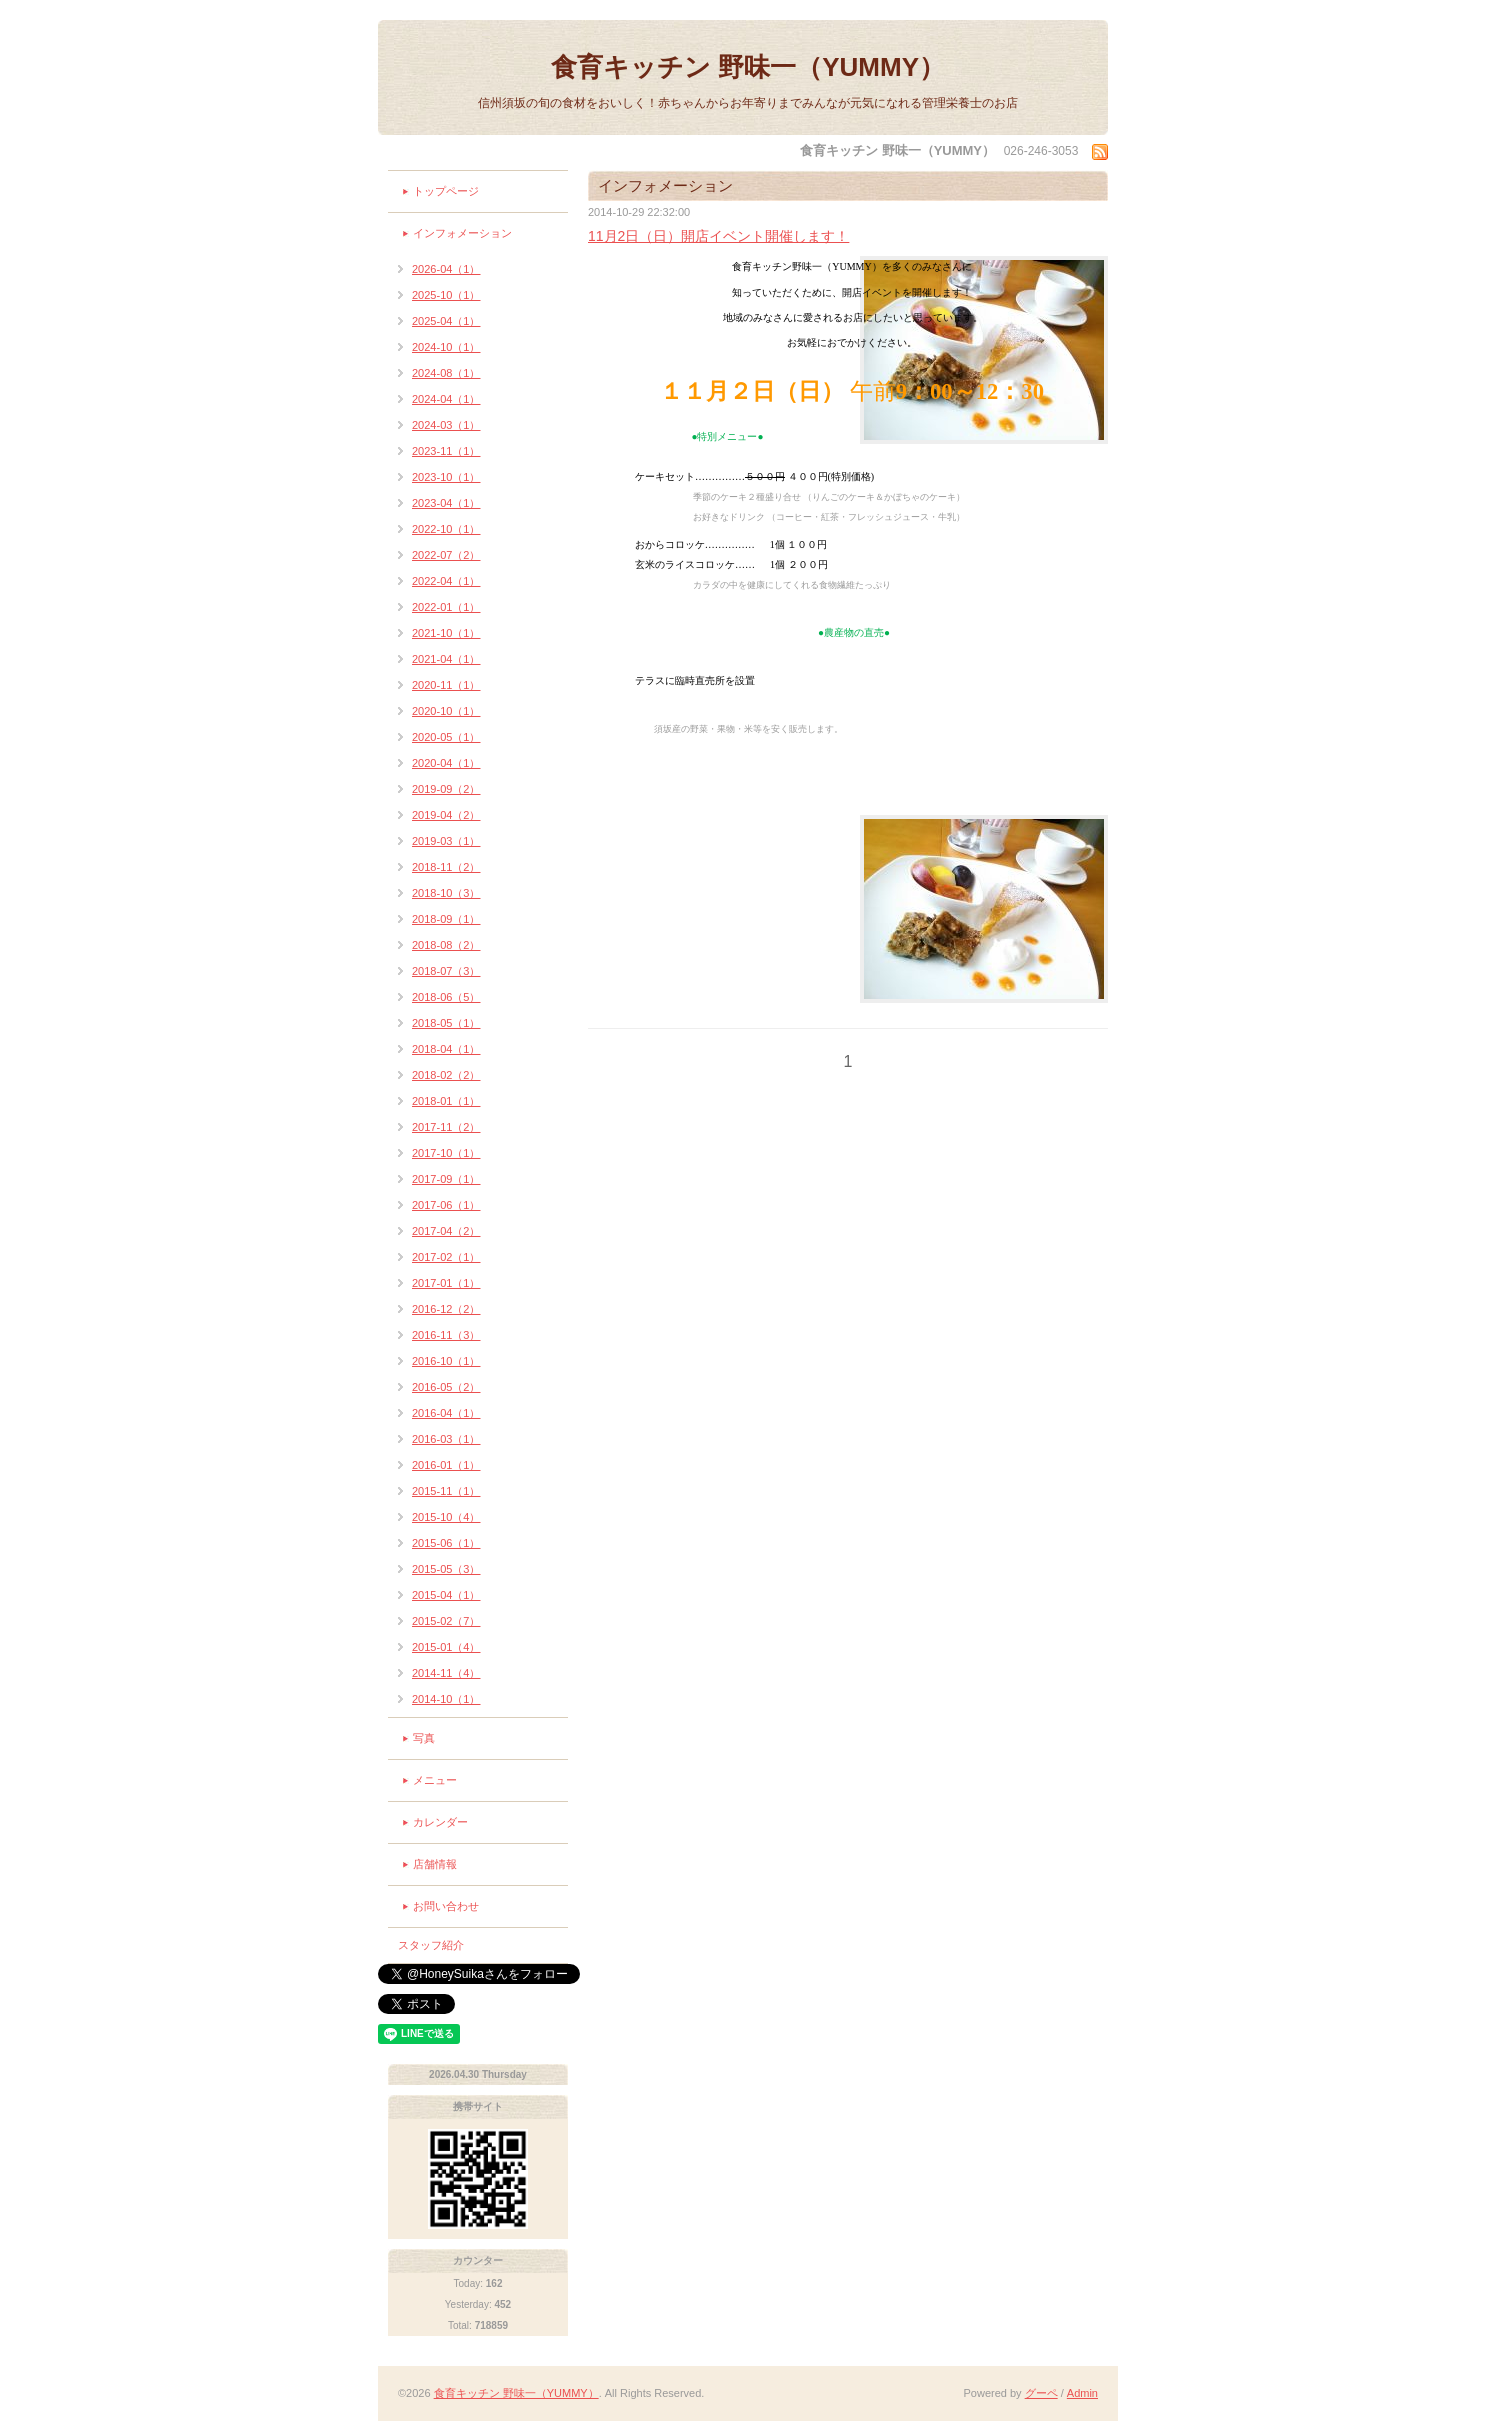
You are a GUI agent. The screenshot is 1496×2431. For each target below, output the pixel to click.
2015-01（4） (446, 1647)
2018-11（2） (446, 867)
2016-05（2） (446, 1387)
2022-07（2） (446, 555)
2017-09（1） (446, 1179)
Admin (1082, 2393)
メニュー (435, 1780)
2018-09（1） (446, 919)
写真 (424, 1738)
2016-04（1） (446, 1413)
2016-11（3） (446, 1335)
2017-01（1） (446, 1283)
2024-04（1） (446, 399)
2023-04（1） (446, 503)
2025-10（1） (446, 295)
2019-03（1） (446, 841)
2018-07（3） (446, 971)
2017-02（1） (446, 1257)
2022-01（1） (446, 607)
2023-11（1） (446, 451)
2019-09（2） (446, 789)
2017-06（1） (446, 1205)
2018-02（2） (446, 1075)
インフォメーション (462, 233)
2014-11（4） (446, 1673)
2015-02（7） (446, 1621)
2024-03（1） (446, 425)
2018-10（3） (446, 893)
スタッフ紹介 (431, 1945)
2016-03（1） (446, 1439)
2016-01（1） (446, 1465)
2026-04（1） (446, 269)
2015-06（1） (446, 1543)
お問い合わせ (446, 1906)
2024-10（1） (446, 347)
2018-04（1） (446, 1049)
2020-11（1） (446, 685)
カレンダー (440, 1822)
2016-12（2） (446, 1309)
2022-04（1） (446, 581)
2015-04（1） (446, 1595)
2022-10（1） (446, 529)
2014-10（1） (446, 1699)
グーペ (1041, 2393)
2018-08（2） (446, 945)
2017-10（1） (446, 1153)
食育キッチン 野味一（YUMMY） (748, 67)
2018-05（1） (446, 1023)
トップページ (446, 191)
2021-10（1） (446, 633)
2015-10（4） (446, 1517)
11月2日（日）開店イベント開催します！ (718, 236)
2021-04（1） (446, 659)
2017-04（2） (446, 1231)
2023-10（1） (446, 477)
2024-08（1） (446, 373)
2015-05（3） (446, 1569)
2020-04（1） (446, 763)
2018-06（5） (446, 997)
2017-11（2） (446, 1127)
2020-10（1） (446, 711)
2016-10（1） (446, 1361)
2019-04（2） (446, 815)
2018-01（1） (446, 1101)
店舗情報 (435, 1864)
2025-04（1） (446, 321)
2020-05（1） (446, 737)
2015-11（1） (446, 1491)
